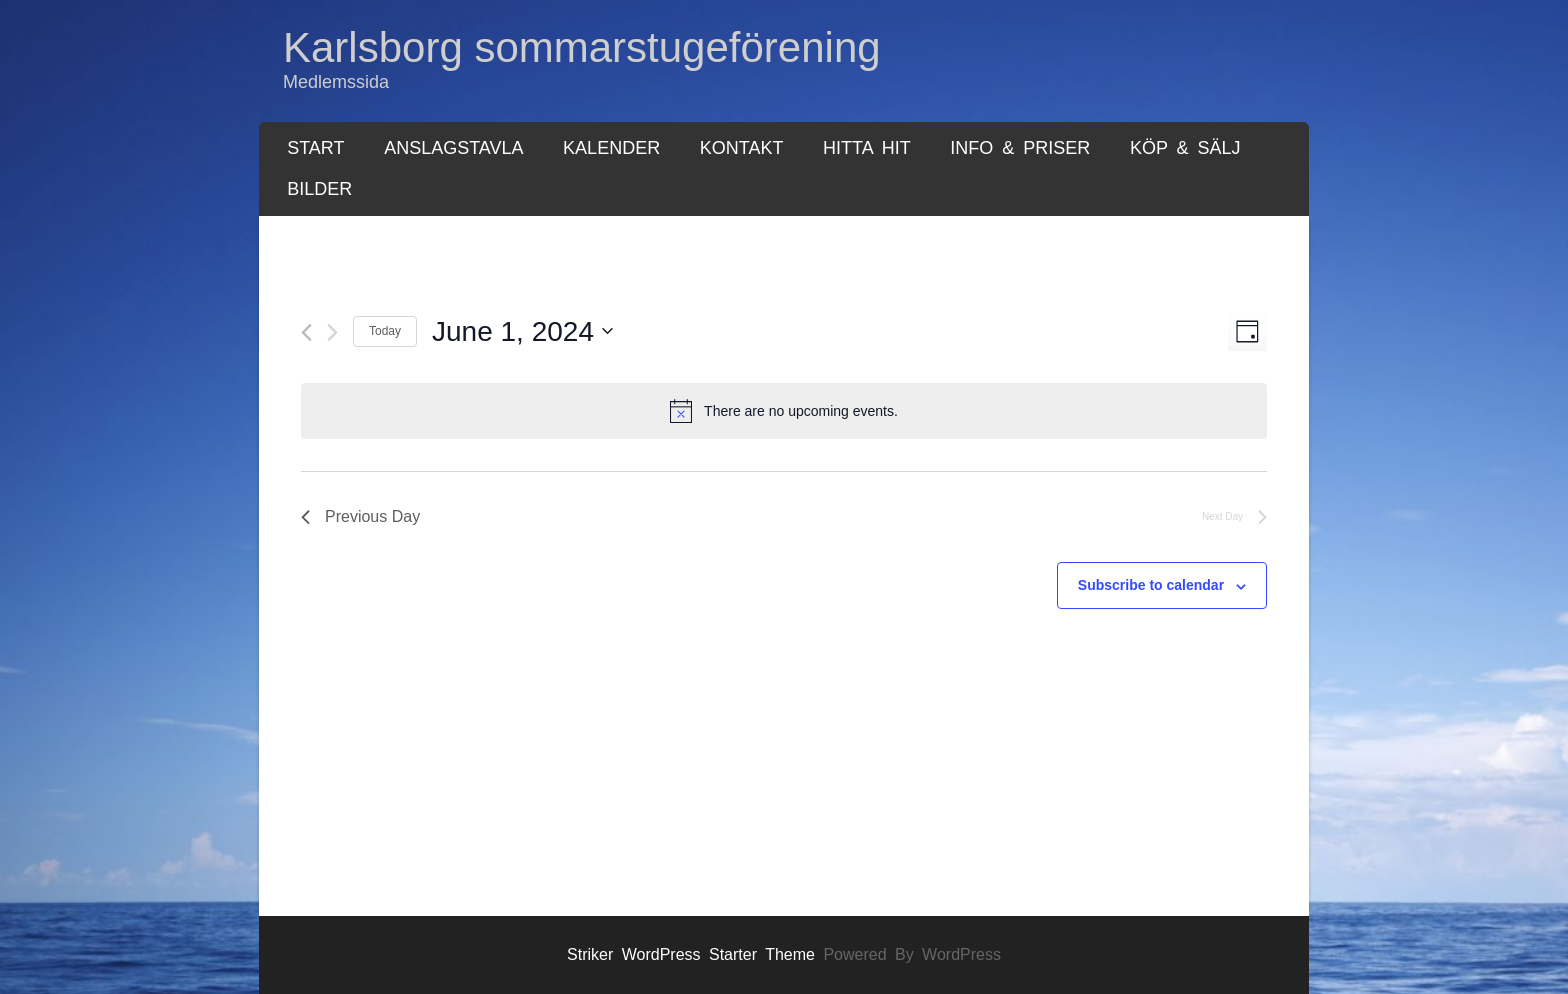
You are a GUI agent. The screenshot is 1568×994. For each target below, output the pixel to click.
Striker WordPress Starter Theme (691, 954)
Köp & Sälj (1185, 148)
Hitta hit (867, 148)
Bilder (319, 189)
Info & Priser (1020, 148)
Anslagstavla (453, 148)
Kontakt (742, 148)
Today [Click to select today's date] (385, 331)
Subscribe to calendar (1151, 585)
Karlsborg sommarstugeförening (582, 47)
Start (315, 148)
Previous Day (360, 516)
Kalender (611, 148)
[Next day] (332, 332)
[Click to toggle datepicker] (522, 332)
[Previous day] (306, 332)
